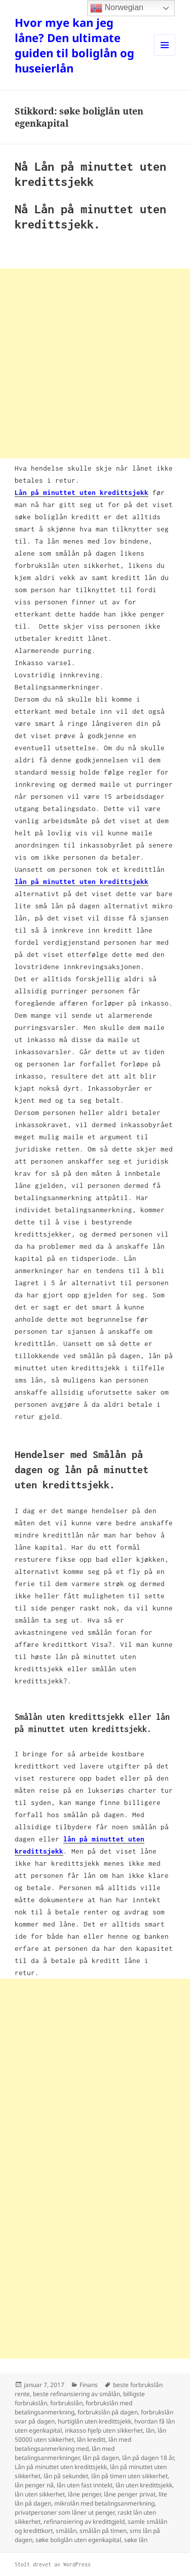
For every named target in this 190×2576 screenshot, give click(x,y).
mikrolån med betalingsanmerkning (104, 2503)
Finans (89, 2384)
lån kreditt (91, 2439)
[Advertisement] (95, 363)
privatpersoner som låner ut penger (65, 2512)
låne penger (84, 2494)
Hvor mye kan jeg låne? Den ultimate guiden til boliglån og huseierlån (74, 45)
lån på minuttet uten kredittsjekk (81, 881)
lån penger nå (34, 2485)
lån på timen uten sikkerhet (129, 2476)
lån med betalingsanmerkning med (73, 2444)
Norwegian (116, 8)
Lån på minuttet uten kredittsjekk (61, 2467)
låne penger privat (130, 2494)
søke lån (135, 2539)
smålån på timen (103, 2530)
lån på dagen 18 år (148, 2457)
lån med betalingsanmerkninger (65, 2453)
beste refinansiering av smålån (76, 2394)
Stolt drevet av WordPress (53, 2564)
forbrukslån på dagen (108, 2412)
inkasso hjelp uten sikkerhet (104, 2430)
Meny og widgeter (165, 55)
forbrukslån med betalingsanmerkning (73, 2407)
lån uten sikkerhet (40, 2494)
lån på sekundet (66, 2476)
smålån (66, 2530)
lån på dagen (101, 2457)
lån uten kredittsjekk (144, 2485)
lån (150, 2430)
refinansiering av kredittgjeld (84, 2521)
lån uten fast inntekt (84, 2485)
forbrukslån (66, 2403)
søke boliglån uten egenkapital (78, 2539)
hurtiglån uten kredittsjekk (94, 2421)
